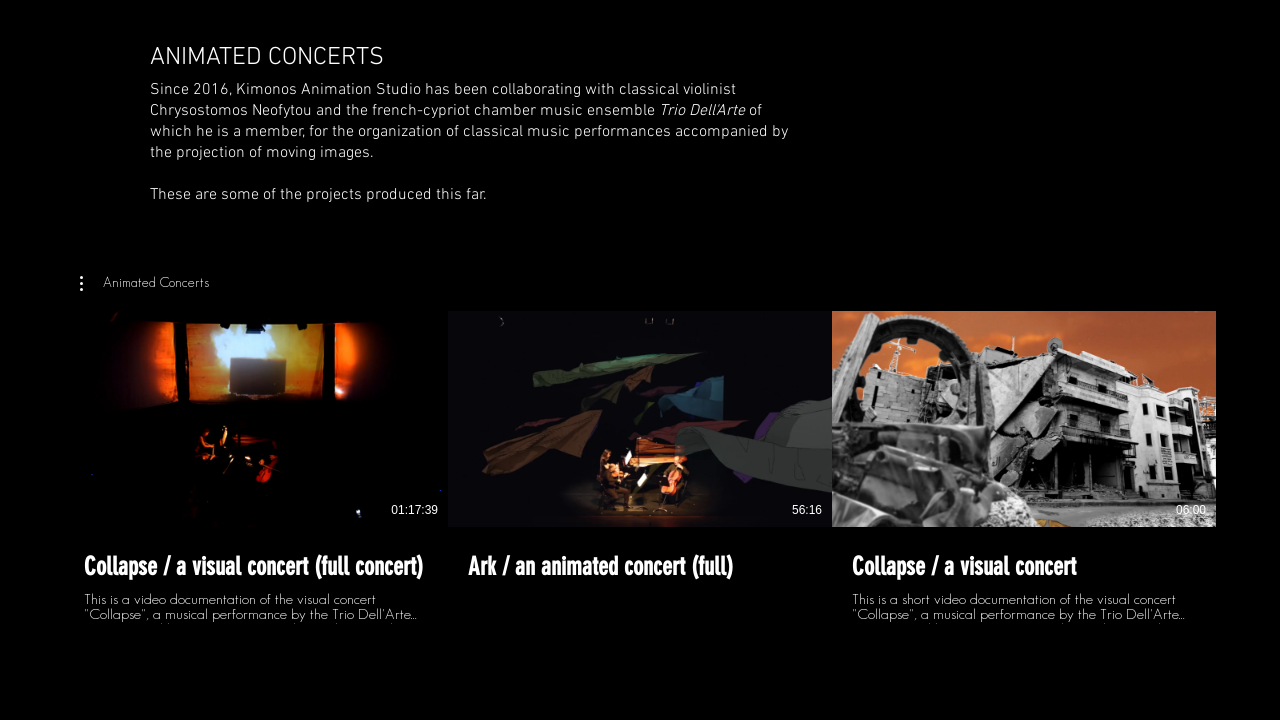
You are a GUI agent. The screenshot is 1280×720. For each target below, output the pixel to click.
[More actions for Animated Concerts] (144, 284)
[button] (144, 284)
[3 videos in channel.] (640, 467)
